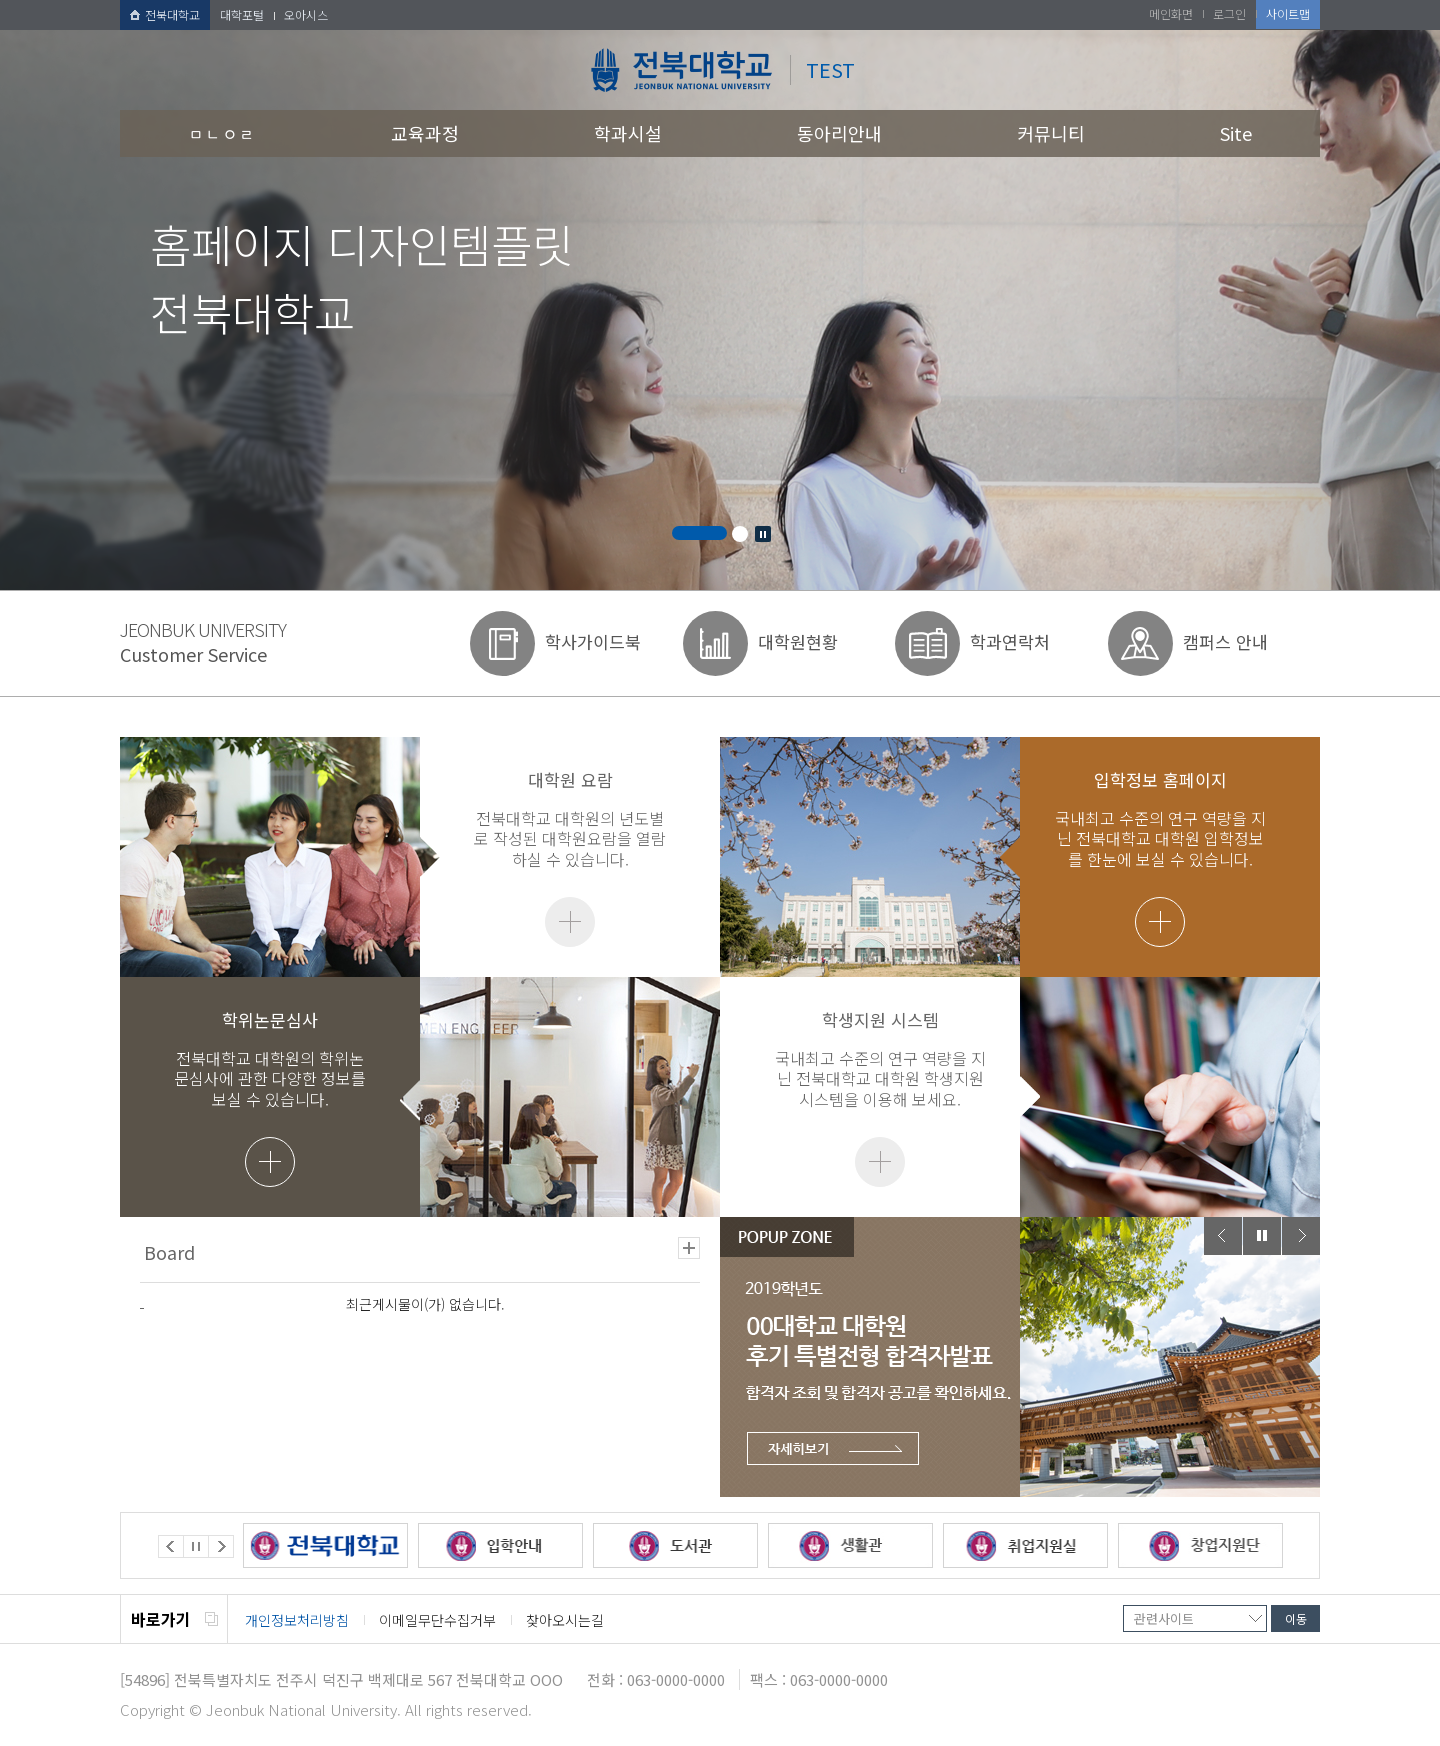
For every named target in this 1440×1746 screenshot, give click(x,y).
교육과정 (425, 133)
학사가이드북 (593, 641)
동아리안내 (839, 133)
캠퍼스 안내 (1225, 641)
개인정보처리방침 (297, 1620)
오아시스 (306, 14)
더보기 (570, 922)
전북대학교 (165, 14)
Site (1236, 133)
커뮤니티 (1051, 133)
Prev (1223, 1236)
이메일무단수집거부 (437, 1620)
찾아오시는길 (565, 1620)
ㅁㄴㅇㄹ (222, 133)
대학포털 (242, 14)
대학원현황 (798, 641)
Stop (763, 534)
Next (1301, 1236)
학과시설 (628, 133)
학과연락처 (1010, 641)
